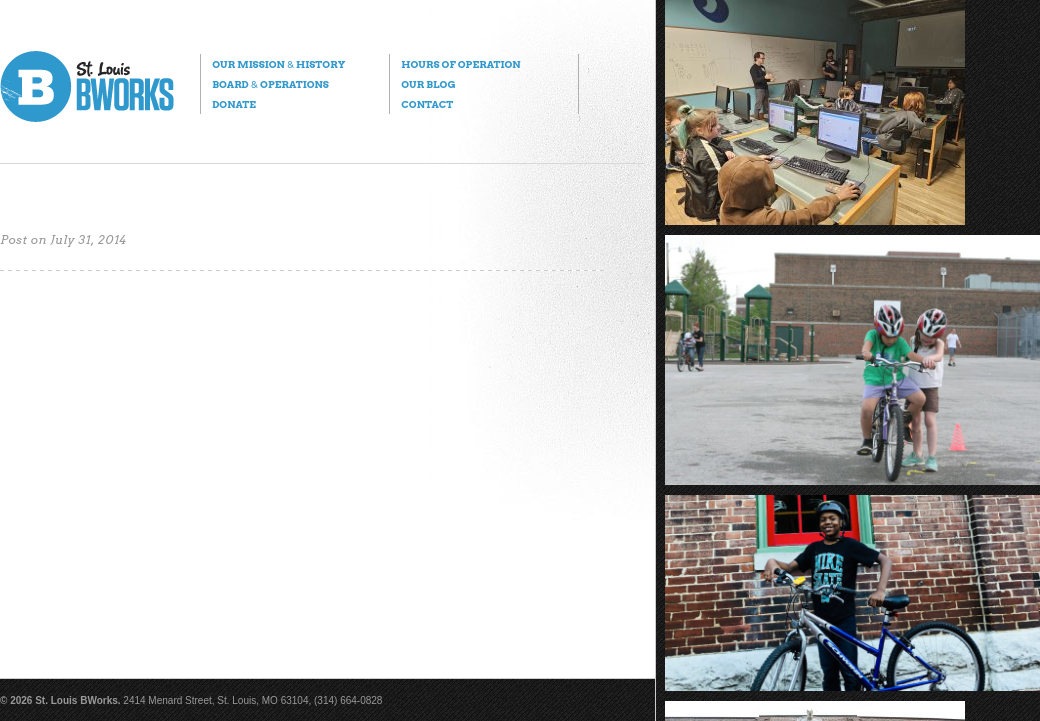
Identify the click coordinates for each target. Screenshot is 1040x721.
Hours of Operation (460, 64)
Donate (234, 104)
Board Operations (270, 84)
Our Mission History (278, 64)
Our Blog (428, 84)
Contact (427, 104)
